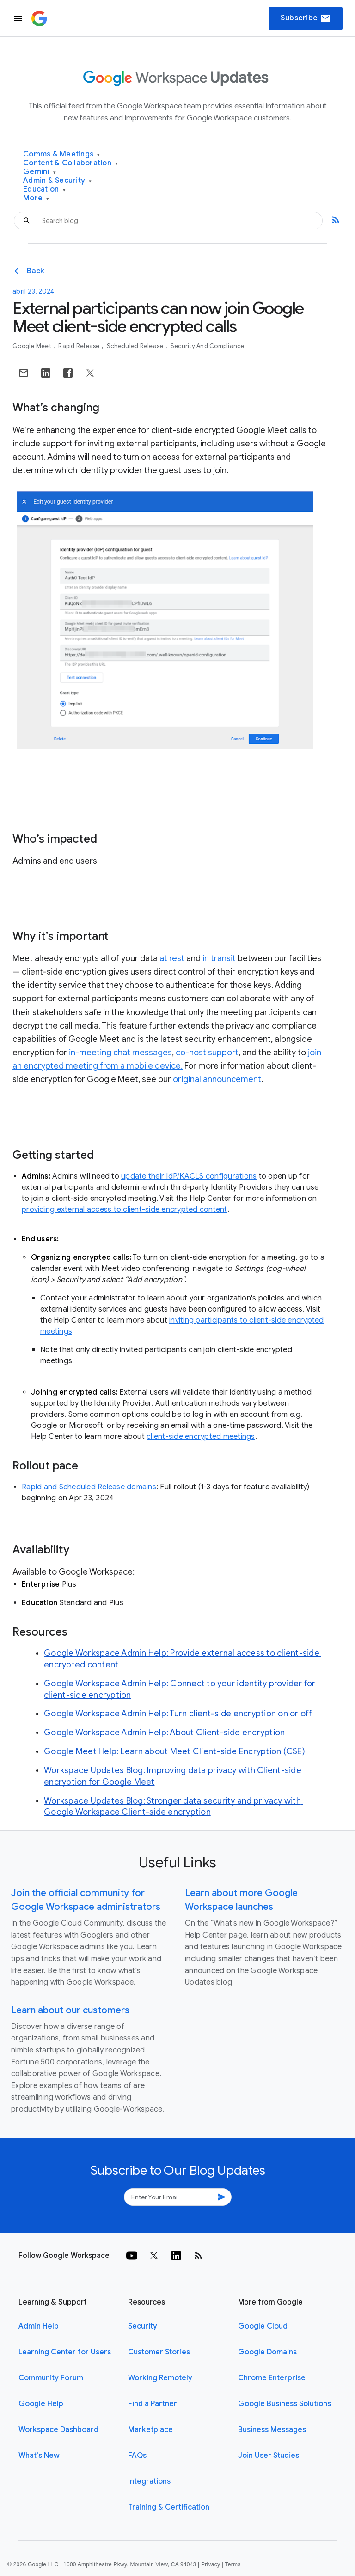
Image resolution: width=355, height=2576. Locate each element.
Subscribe (306, 18)
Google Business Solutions (284, 2403)
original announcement (217, 1079)
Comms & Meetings (61, 154)
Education (44, 189)
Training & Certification (168, 2507)
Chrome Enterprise (272, 2378)
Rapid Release (79, 346)
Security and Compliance (208, 346)
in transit (219, 958)
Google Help (40, 2403)
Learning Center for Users (64, 2352)
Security (142, 2326)
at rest (171, 958)
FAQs (137, 2455)
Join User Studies (268, 2455)
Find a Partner (152, 2403)
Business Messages (272, 2429)
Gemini (39, 172)
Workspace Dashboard (58, 2429)
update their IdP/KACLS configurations (189, 1176)
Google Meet (32, 346)
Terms (232, 2564)
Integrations (149, 2481)
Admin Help (38, 2326)
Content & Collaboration (70, 163)
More (36, 198)
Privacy (210, 2564)
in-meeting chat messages (120, 1052)
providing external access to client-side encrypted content (124, 1209)
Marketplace (150, 2429)
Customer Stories (159, 2352)
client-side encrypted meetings (201, 1436)
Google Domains (267, 2352)
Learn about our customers (70, 2010)
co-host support (207, 1052)
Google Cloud (263, 2326)
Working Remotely (160, 2378)
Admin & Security (57, 180)
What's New (39, 2455)
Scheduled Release (136, 346)
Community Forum (50, 2378)
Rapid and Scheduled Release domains (89, 1487)
